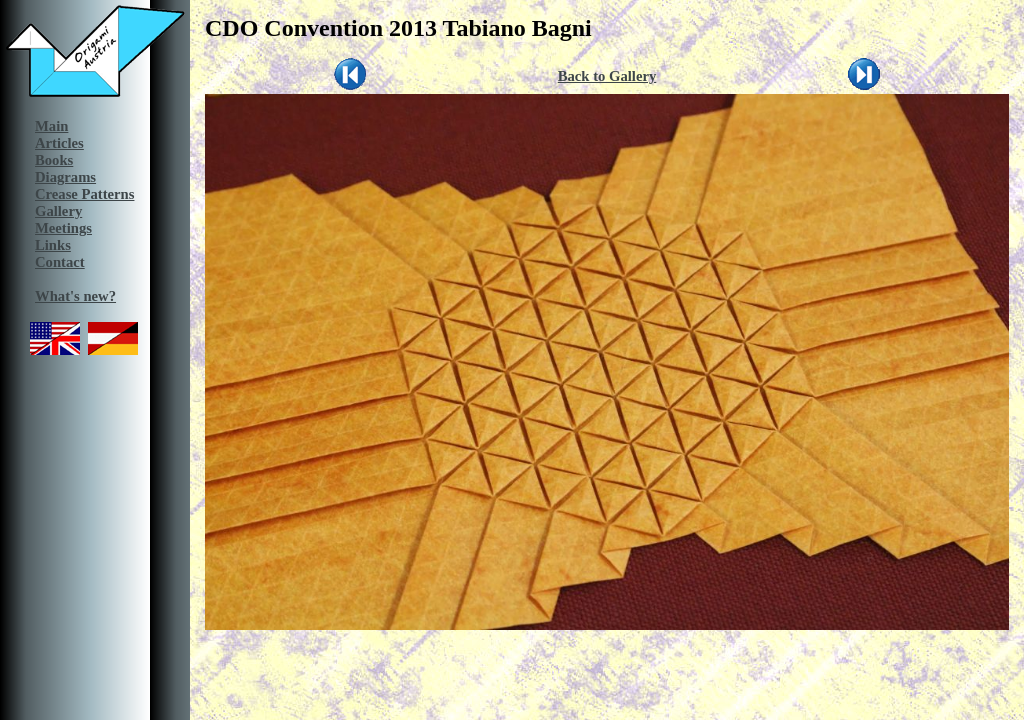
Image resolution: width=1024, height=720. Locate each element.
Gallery (58, 211)
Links (53, 245)
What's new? (75, 296)
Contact (60, 262)
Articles (59, 143)
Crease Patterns (84, 194)
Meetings (63, 228)
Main (51, 126)
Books (54, 160)
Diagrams (65, 177)
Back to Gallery (607, 76)
